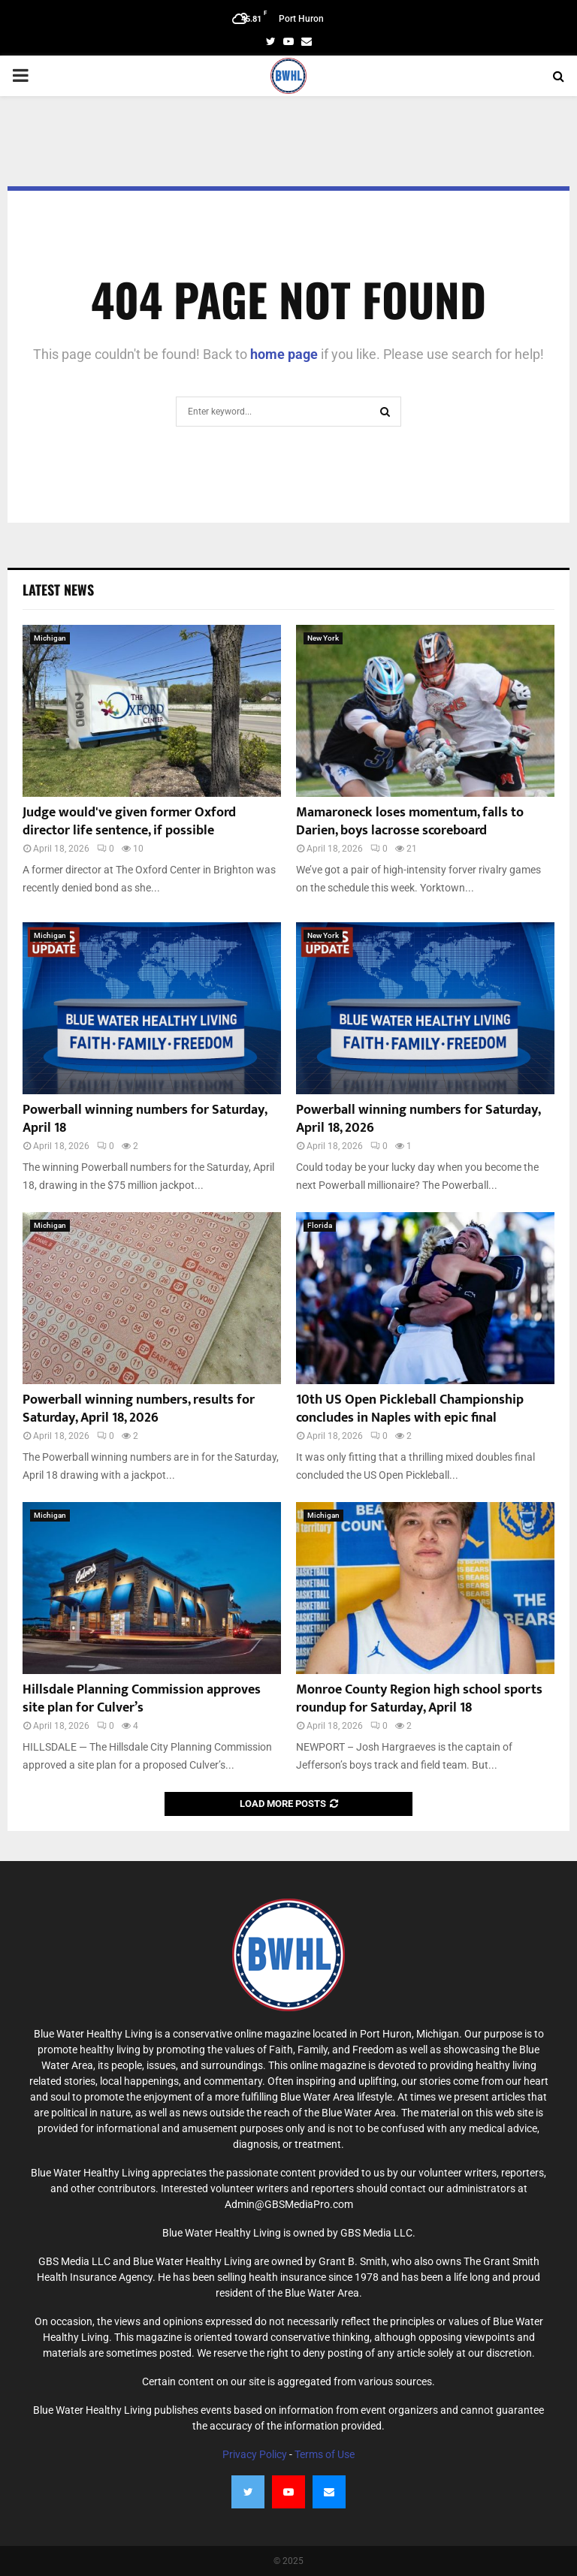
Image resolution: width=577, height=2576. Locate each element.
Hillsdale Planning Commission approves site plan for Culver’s (142, 1698)
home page (284, 354)
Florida (319, 1225)
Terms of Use (325, 2454)
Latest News (58, 589)
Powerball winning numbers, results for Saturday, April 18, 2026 (139, 1408)
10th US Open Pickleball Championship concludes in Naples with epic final (410, 1408)
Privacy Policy (254, 2454)
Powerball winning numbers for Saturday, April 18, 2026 (418, 1119)
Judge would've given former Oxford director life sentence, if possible (129, 821)
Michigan (50, 638)
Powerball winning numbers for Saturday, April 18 (145, 1119)
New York (323, 638)
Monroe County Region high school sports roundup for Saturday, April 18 (419, 1698)
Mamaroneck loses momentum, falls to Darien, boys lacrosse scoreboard (410, 821)
